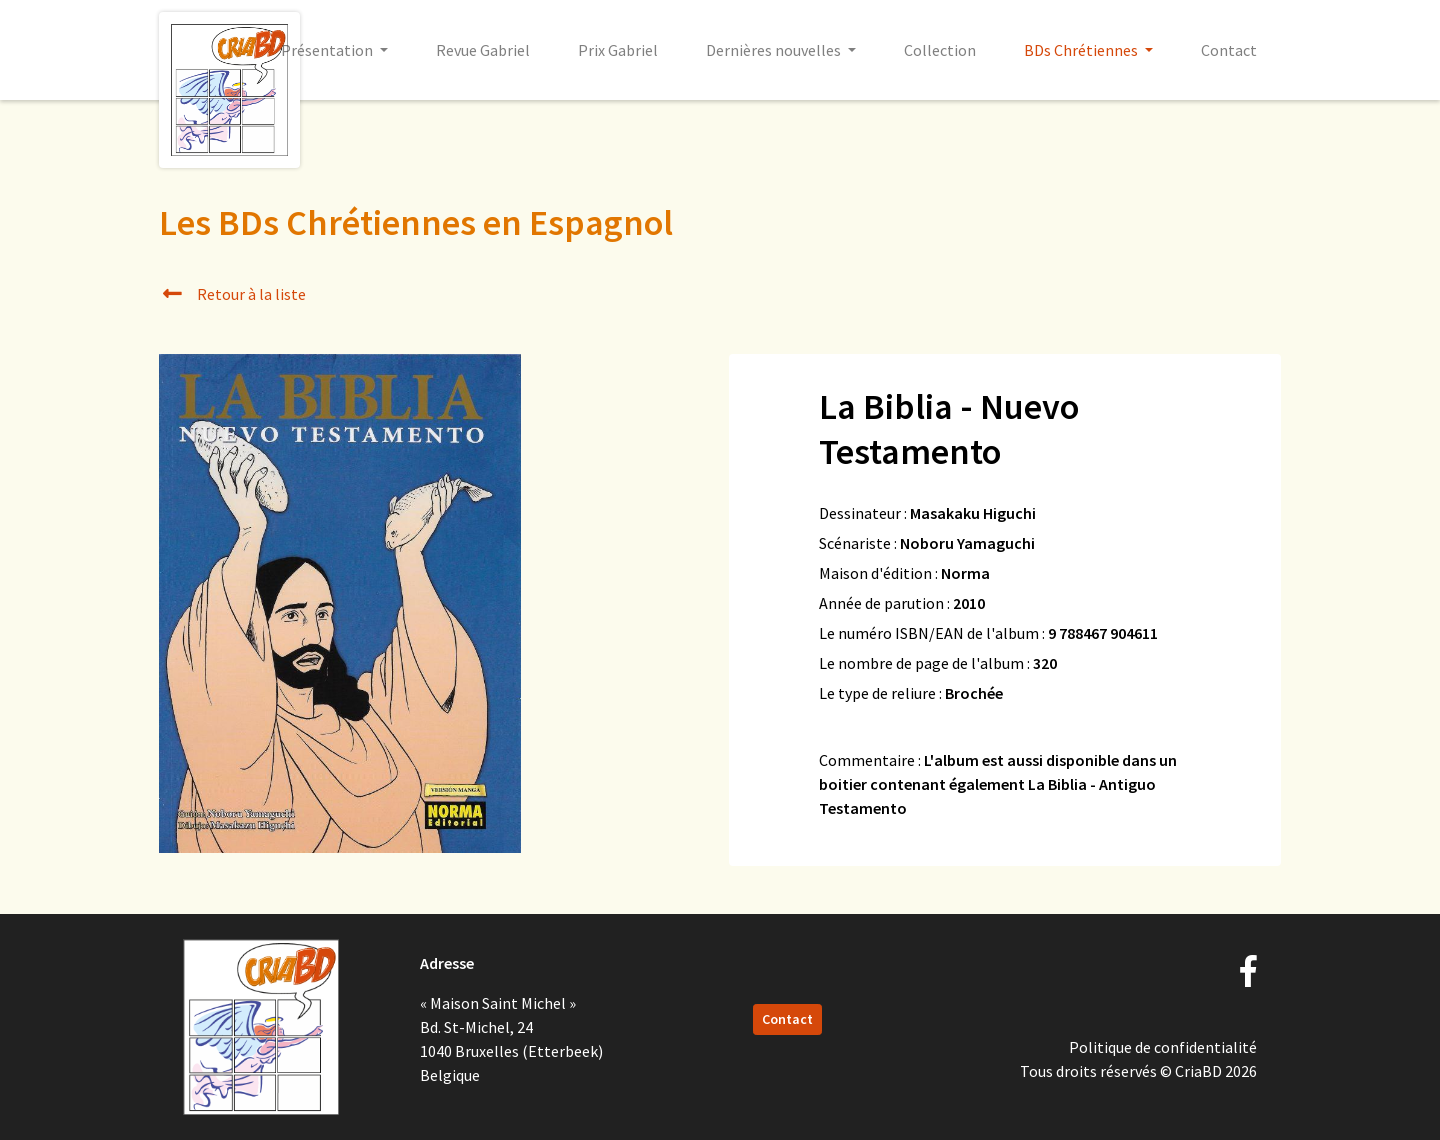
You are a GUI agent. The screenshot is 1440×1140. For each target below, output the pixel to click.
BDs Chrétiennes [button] (1082, 50)
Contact (1229, 50)
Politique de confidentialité (1163, 1047)
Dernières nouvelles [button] (775, 50)
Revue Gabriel (483, 50)
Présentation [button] (328, 50)
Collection (940, 50)
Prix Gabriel (618, 50)
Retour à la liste (232, 294)
